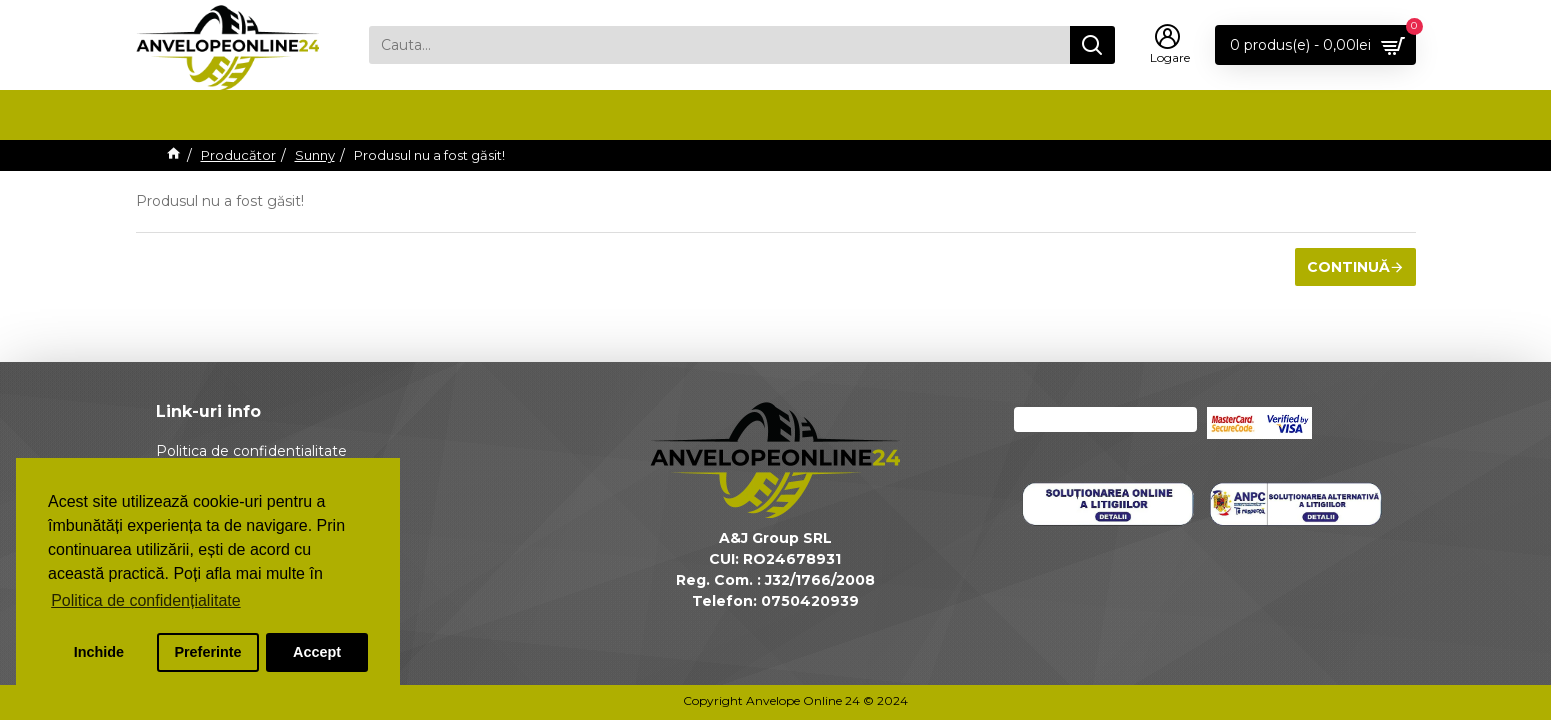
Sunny (315, 155)
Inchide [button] (99, 652)
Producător (238, 155)
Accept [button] (317, 652)
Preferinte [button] (207, 652)
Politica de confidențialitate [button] (145, 600)
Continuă (1348, 267)
